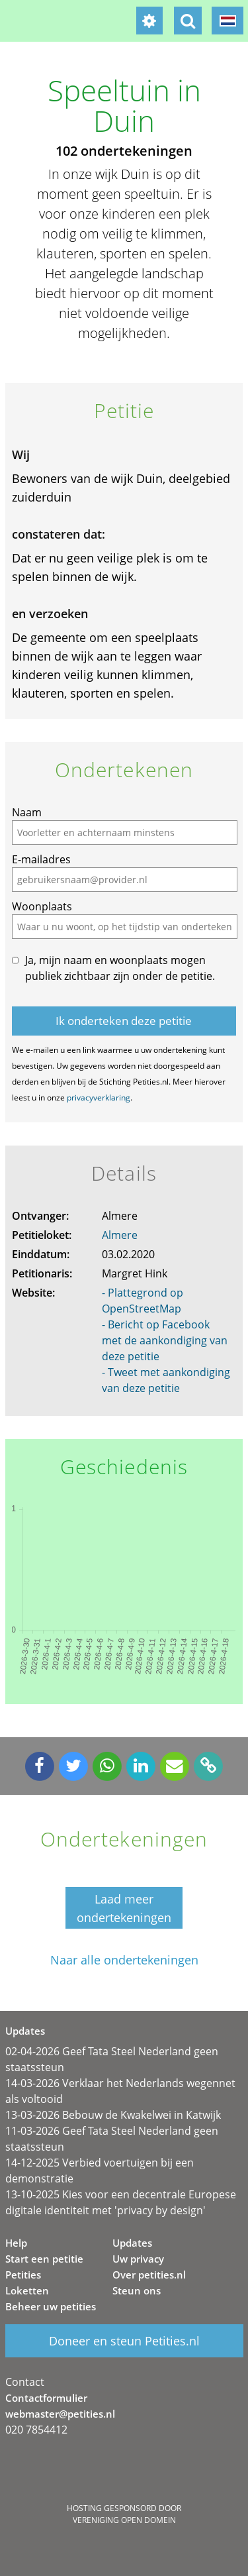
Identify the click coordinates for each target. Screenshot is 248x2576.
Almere (120, 1235)
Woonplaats (42, 906)
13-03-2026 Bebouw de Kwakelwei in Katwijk (113, 2115)
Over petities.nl (149, 2274)
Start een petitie (44, 2258)
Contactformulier (46, 2397)
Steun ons (136, 2290)
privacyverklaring (98, 1097)
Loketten (27, 2290)
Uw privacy (138, 2258)
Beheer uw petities (50, 2306)
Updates (132, 2242)
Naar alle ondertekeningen (124, 1960)
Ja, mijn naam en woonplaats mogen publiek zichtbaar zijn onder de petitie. (120, 968)
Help (16, 2242)
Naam (27, 812)
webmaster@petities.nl (60, 2413)
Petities (23, 2274)
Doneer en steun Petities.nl (124, 2341)
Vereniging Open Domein (124, 2520)
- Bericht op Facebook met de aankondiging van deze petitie (164, 1340)
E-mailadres (41, 859)
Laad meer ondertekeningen (124, 1908)
